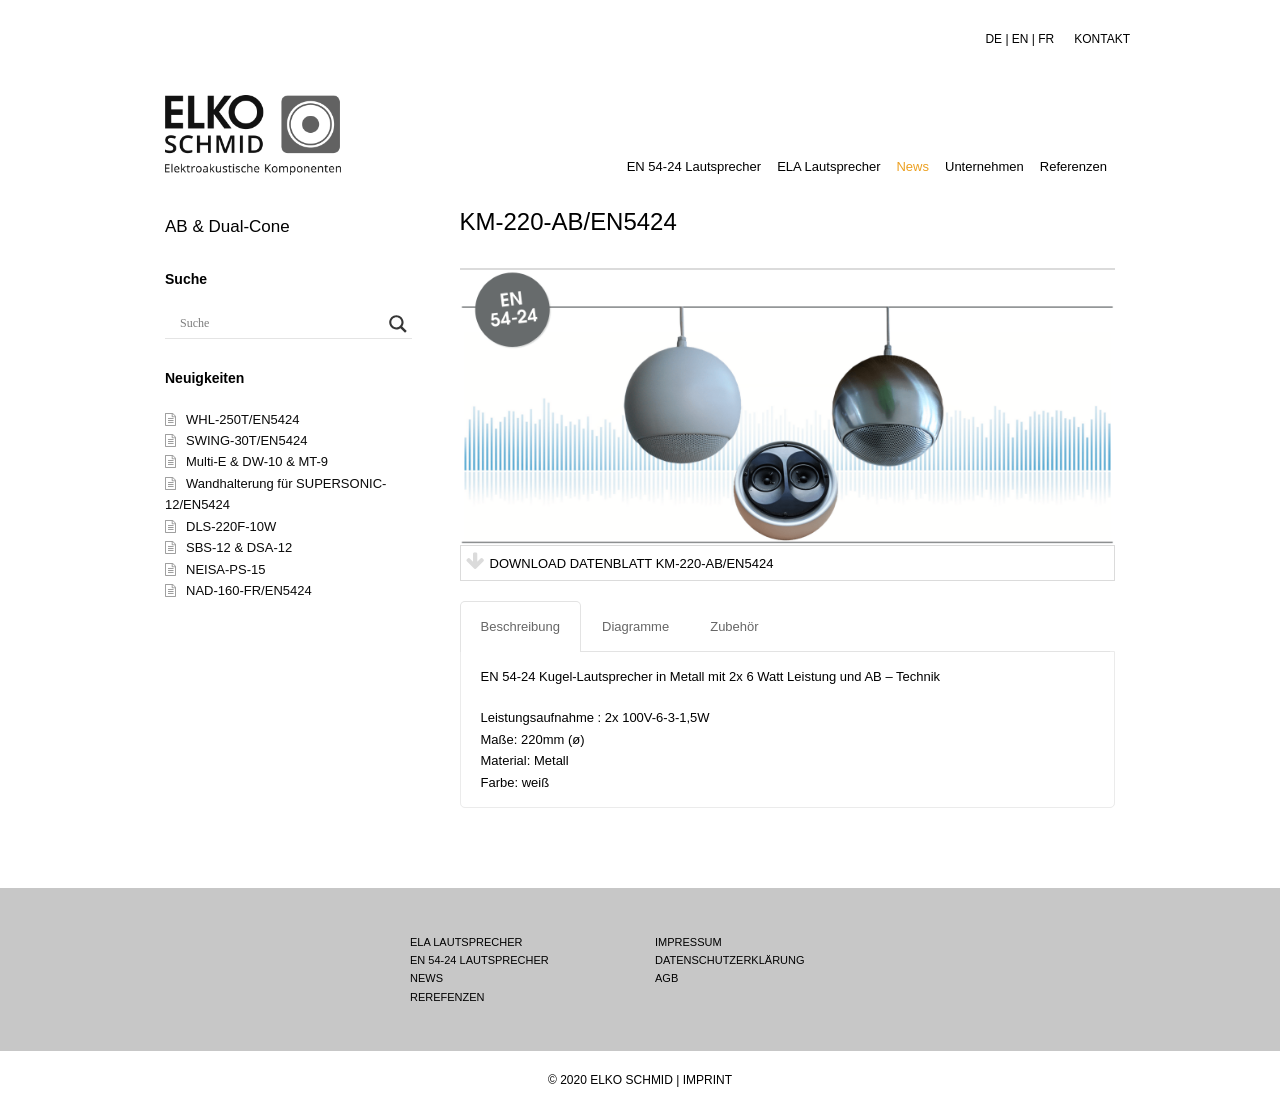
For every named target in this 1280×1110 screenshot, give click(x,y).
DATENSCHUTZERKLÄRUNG (730, 960)
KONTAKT (1102, 39)
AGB (666, 978)
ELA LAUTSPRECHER (466, 942)
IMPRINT (707, 1080)
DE (993, 39)
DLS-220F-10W (231, 526)
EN (1020, 39)
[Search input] (279, 324)
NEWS (426, 978)
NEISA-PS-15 (225, 569)
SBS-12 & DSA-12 (239, 547)
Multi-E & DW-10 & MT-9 (257, 461)
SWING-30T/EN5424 (246, 440)
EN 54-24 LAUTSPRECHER (479, 960)
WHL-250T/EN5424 (242, 419)
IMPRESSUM (688, 942)
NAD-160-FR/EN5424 (249, 590)
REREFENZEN (447, 997)
